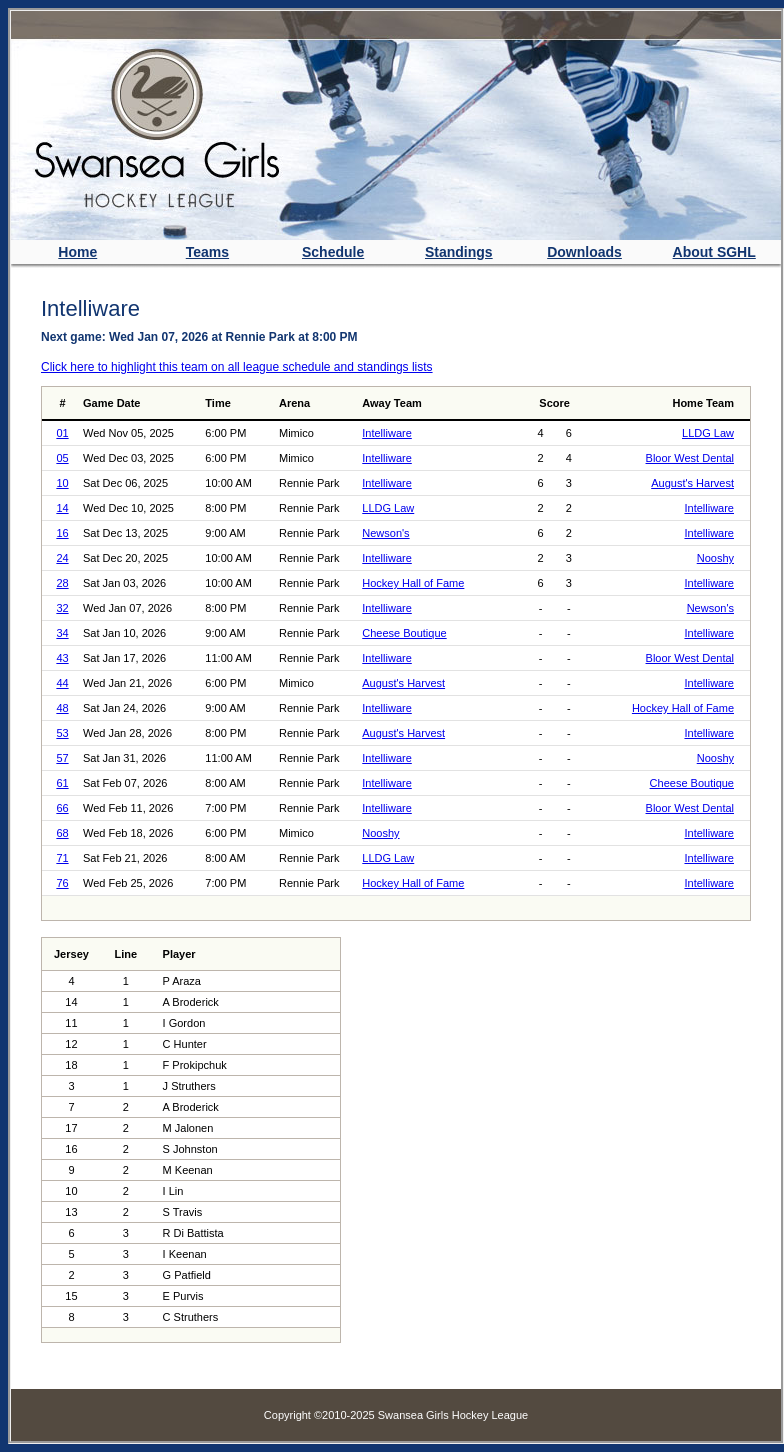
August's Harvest (692, 483)
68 (62, 833)
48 (62, 708)
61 (62, 783)
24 (62, 558)
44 (62, 683)
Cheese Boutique (404, 633)
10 (62, 483)
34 (62, 633)
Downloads (584, 252)
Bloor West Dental (690, 458)
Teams (207, 252)
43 (62, 658)
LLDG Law (708, 433)
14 (62, 508)
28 (62, 583)
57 (62, 758)
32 (62, 608)
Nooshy (715, 558)
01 (62, 433)
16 (62, 533)
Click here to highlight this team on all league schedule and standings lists (237, 367)
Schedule (333, 252)
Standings (459, 252)
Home (77, 252)
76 (62, 883)
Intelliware (387, 433)
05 (62, 458)
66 (62, 808)
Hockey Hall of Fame (413, 583)
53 (62, 733)
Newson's (385, 533)
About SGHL (714, 252)
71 (62, 858)
